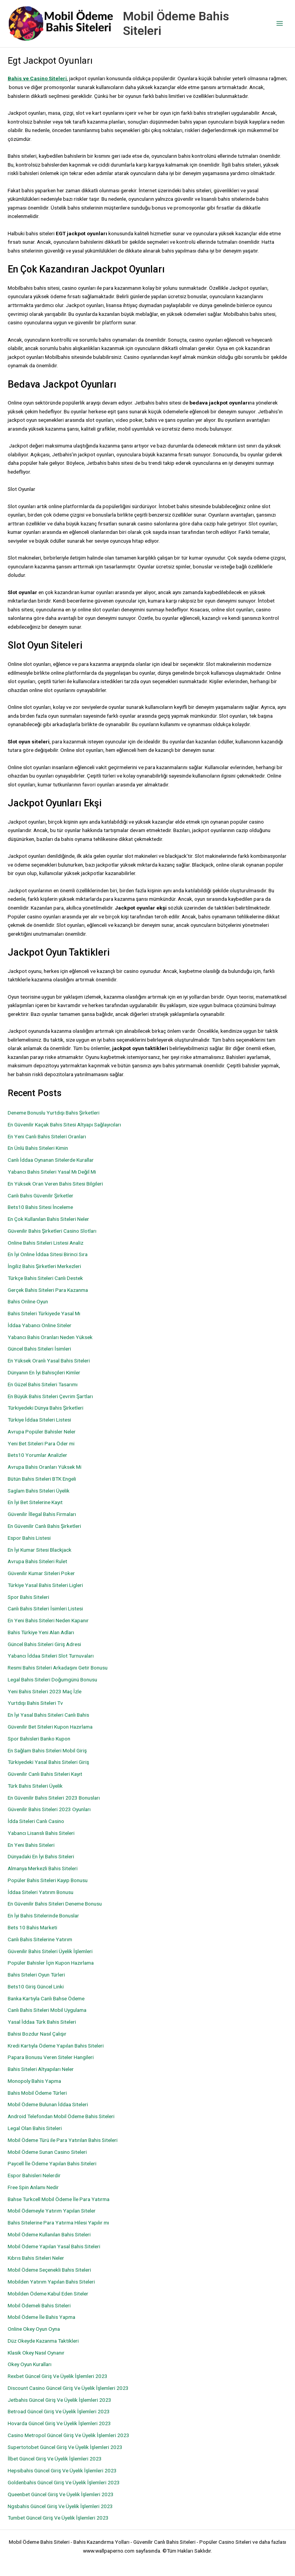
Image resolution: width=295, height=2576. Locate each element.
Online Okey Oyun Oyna (34, 2329)
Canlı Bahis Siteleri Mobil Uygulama (47, 2010)
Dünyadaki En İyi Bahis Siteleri (41, 1856)
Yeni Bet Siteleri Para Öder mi (41, 1443)
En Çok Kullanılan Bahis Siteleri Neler (48, 1219)
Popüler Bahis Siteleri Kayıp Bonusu (48, 1880)
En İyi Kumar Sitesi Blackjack (39, 1550)
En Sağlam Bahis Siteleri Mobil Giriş (47, 1750)
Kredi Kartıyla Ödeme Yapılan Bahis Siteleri (56, 2046)
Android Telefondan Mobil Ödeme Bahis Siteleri (61, 2116)
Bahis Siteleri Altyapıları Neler (41, 2069)
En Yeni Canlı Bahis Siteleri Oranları (47, 1136)
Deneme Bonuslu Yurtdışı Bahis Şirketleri (53, 1113)
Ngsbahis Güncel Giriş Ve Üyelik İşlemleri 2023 (60, 2506)
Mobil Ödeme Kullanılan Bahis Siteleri (49, 2234)
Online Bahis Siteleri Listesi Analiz (45, 1243)
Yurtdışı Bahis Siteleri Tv (35, 1703)
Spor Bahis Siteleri (28, 1597)
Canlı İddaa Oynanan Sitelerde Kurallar (51, 1160)
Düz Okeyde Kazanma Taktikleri (43, 2341)
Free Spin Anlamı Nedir (33, 2187)
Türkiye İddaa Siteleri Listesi (39, 1420)
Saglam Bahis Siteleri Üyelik (39, 1491)
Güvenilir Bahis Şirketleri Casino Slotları (52, 1231)
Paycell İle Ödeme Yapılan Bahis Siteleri (52, 2163)
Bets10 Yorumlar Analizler (37, 1455)
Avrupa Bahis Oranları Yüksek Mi (44, 1467)
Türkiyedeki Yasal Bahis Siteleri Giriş (48, 1762)
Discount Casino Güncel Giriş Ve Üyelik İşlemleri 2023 (68, 2388)
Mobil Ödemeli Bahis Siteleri (39, 2305)
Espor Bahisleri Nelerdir (34, 2175)
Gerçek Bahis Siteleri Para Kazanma (48, 1290)
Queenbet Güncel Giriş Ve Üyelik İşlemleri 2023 (61, 2494)
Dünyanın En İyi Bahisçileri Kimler (44, 1372)
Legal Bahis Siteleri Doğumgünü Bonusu (52, 1679)
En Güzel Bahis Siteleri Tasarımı (43, 1384)
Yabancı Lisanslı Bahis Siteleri (41, 1833)
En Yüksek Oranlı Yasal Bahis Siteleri (49, 1360)
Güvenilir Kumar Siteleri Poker (41, 1573)
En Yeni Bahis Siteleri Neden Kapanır (48, 1620)
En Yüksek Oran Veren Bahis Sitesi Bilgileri (55, 1184)
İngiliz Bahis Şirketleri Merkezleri (44, 1266)
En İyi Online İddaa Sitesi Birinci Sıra (48, 1254)
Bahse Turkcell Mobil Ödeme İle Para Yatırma (58, 2199)
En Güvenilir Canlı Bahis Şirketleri (44, 1526)
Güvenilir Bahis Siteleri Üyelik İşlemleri (50, 1951)
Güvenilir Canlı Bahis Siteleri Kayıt (45, 1774)
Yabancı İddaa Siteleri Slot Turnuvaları (51, 1656)
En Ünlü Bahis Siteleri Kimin (38, 1148)
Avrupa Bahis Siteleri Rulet (37, 1561)
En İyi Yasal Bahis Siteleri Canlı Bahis (48, 1715)
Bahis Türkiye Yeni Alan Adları (41, 1632)
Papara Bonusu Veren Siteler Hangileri (51, 2057)
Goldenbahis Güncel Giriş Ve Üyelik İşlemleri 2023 (64, 2482)
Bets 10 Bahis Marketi (32, 1927)
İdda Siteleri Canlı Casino (36, 1821)
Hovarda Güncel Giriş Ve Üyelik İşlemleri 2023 (59, 2423)
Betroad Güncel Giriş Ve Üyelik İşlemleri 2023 (59, 2411)
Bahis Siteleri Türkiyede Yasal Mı (44, 1313)
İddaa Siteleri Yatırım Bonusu (40, 1892)
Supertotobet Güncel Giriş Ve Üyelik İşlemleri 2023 (65, 2447)
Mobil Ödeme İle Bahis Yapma (41, 2317)
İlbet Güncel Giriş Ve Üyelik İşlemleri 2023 (55, 2458)
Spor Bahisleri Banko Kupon (39, 1738)
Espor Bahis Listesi (29, 1538)
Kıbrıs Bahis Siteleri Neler (36, 2258)
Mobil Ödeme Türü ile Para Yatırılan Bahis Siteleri (63, 2140)
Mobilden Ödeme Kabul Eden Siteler (48, 2293)
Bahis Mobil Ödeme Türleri (37, 2093)
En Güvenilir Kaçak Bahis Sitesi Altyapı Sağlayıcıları (64, 1124)
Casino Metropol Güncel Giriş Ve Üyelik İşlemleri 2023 (68, 2435)
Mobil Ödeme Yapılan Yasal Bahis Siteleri (54, 2246)
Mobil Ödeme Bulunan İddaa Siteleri (48, 2104)
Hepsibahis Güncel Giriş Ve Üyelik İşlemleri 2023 (62, 2470)
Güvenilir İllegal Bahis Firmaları (42, 1514)
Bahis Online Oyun (28, 1301)
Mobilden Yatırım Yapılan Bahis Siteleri (51, 2282)
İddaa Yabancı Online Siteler (39, 1325)
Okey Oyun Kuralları (29, 2364)
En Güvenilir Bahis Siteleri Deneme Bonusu (55, 1904)
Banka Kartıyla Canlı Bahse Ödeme (46, 1998)
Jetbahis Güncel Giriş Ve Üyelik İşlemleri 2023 (59, 2400)
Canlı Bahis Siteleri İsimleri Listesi (45, 1608)
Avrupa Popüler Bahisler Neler (42, 1431)
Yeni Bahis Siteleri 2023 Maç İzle (44, 1691)
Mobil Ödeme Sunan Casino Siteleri (47, 2152)
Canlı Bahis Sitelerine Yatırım (40, 1939)
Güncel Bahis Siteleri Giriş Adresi (44, 1644)
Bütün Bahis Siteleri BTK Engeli (42, 1479)
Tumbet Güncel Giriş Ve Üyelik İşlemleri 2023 (58, 2518)
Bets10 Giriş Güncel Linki (36, 1986)
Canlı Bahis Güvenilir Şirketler (40, 1195)
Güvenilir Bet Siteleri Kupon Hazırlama (50, 1727)
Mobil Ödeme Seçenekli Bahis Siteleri (49, 2270)
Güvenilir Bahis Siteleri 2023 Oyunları (49, 1809)
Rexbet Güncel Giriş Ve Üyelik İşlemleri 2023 (58, 2376)
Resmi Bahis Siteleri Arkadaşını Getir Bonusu (58, 1667)
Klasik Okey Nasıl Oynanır (36, 2353)
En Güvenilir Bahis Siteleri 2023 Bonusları (54, 1798)
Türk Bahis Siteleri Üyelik (35, 1786)
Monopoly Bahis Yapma (34, 2081)
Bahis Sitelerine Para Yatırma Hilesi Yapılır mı (58, 2222)
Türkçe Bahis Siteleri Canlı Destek (45, 1278)
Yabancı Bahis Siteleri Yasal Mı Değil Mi (52, 1172)
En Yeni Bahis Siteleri (31, 1845)
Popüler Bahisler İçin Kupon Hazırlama (51, 1963)
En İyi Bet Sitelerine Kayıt (35, 1502)
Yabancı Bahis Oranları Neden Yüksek (50, 1337)
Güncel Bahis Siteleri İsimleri (39, 1349)
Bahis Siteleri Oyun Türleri (36, 1975)
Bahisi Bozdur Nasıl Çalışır (37, 2034)
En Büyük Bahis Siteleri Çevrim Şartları (50, 1396)
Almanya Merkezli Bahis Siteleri (43, 1868)
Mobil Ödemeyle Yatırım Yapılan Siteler (52, 2211)
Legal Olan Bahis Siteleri (35, 2128)
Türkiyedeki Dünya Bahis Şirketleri (45, 1408)
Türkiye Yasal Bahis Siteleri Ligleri (45, 1585)
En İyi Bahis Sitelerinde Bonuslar (43, 1915)
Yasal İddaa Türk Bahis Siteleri (42, 2022)
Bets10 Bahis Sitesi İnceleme (40, 1207)
